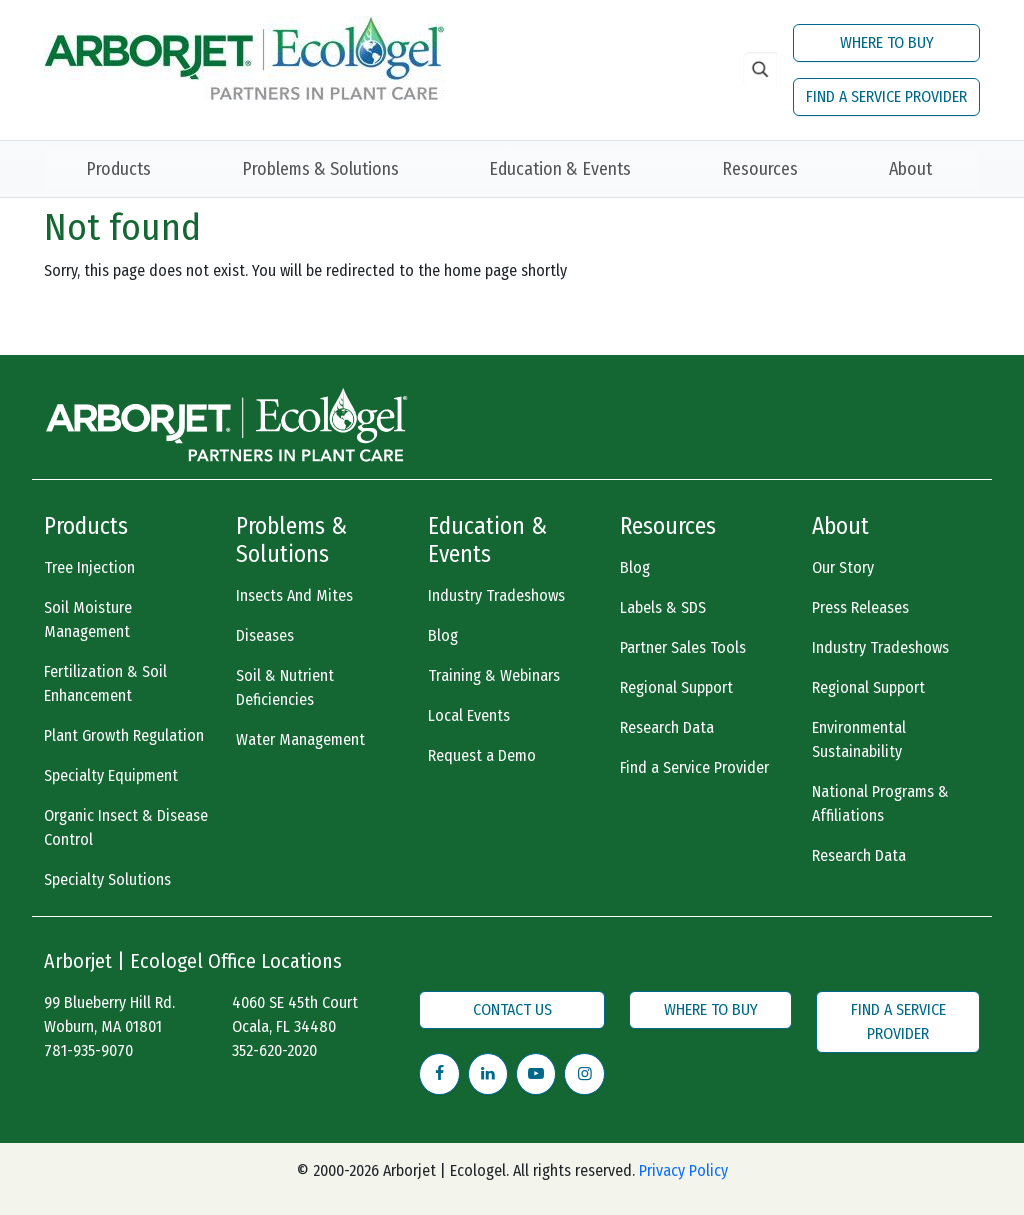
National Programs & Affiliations (880, 803)
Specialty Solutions (107, 879)
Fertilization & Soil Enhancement (105, 683)
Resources (760, 169)
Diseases (265, 635)
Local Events (469, 715)
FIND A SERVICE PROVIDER (886, 96)
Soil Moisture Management (88, 619)
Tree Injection (89, 567)
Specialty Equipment (111, 775)
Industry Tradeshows (496, 595)
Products (118, 169)
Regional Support (676, 687)
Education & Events (560, 169)
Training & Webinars (494, 675)
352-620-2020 (274, 1050)
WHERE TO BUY (887, 42)
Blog (443, 635)
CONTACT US (512, 1009)
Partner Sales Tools (683, 647)
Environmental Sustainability (859, 739)
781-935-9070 (88, 1050)
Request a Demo (482, 755)
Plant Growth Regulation (124, 735)
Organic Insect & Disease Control (126, 827)
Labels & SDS (663, 607)
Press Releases (860, 607)
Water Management (300, 739)
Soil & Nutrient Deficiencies (285, 687)
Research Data (667, 727)
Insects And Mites (294, 595)
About (910, 169)
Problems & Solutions (320, 169)
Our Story (843, 567)
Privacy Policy (683, 1170)
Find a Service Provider (694, 767)
